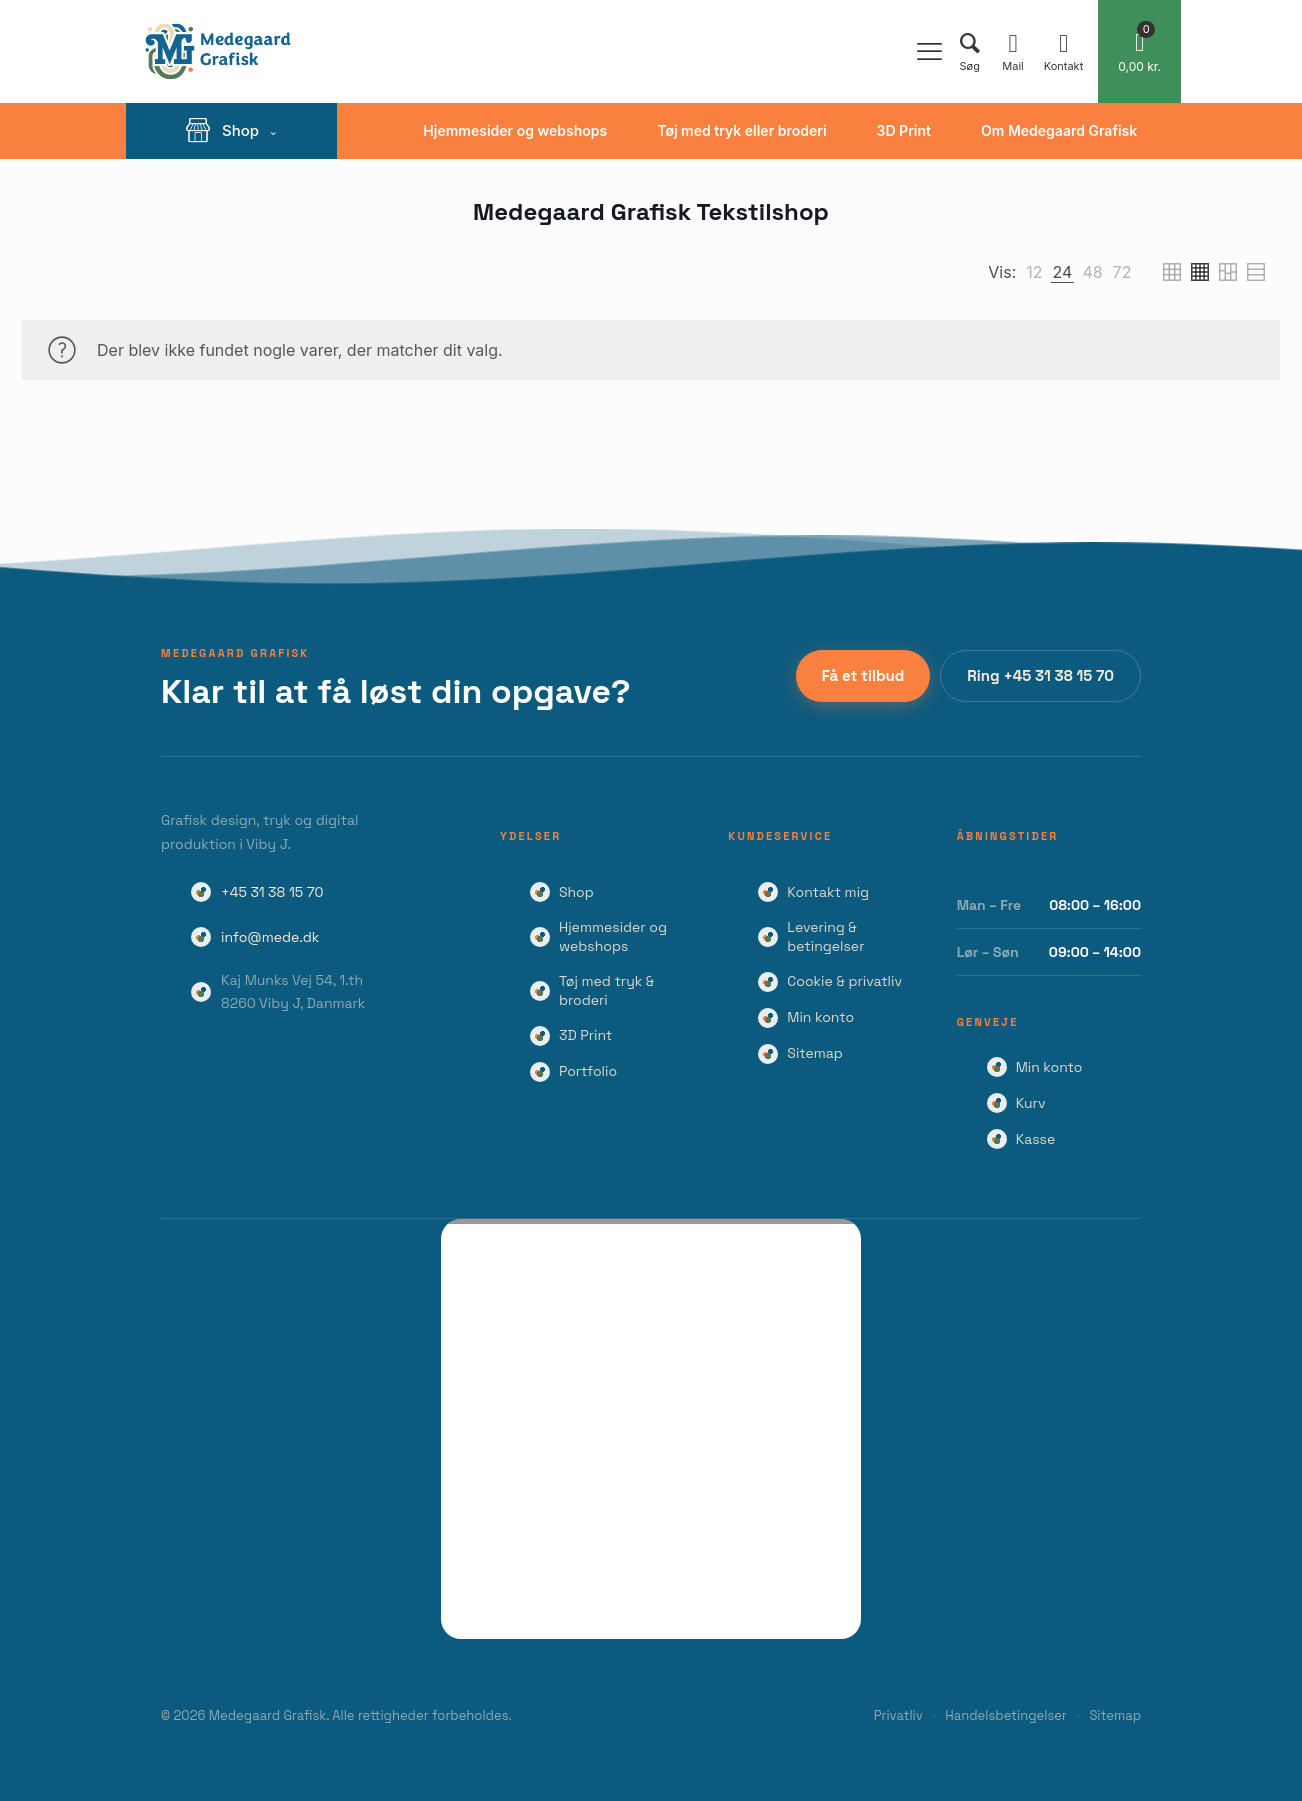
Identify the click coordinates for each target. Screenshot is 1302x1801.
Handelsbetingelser (1006, 1715)
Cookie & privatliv (844, 981)
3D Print (585, 1035)
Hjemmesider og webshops (613, 936)
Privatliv (898, 1715)
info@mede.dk (270, 937)
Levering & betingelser (825, 936)
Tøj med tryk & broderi (606, 990)
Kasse (1036, 1139)
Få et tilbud (863, 675)
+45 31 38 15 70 (272, 892)
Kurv (1031, 1103)
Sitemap (815, 1053)
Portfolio (588, 1071)
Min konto (820, 1017)
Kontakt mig (828, 892)
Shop (576, 892)
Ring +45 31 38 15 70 (1040, 675)
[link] (1034, 272)
